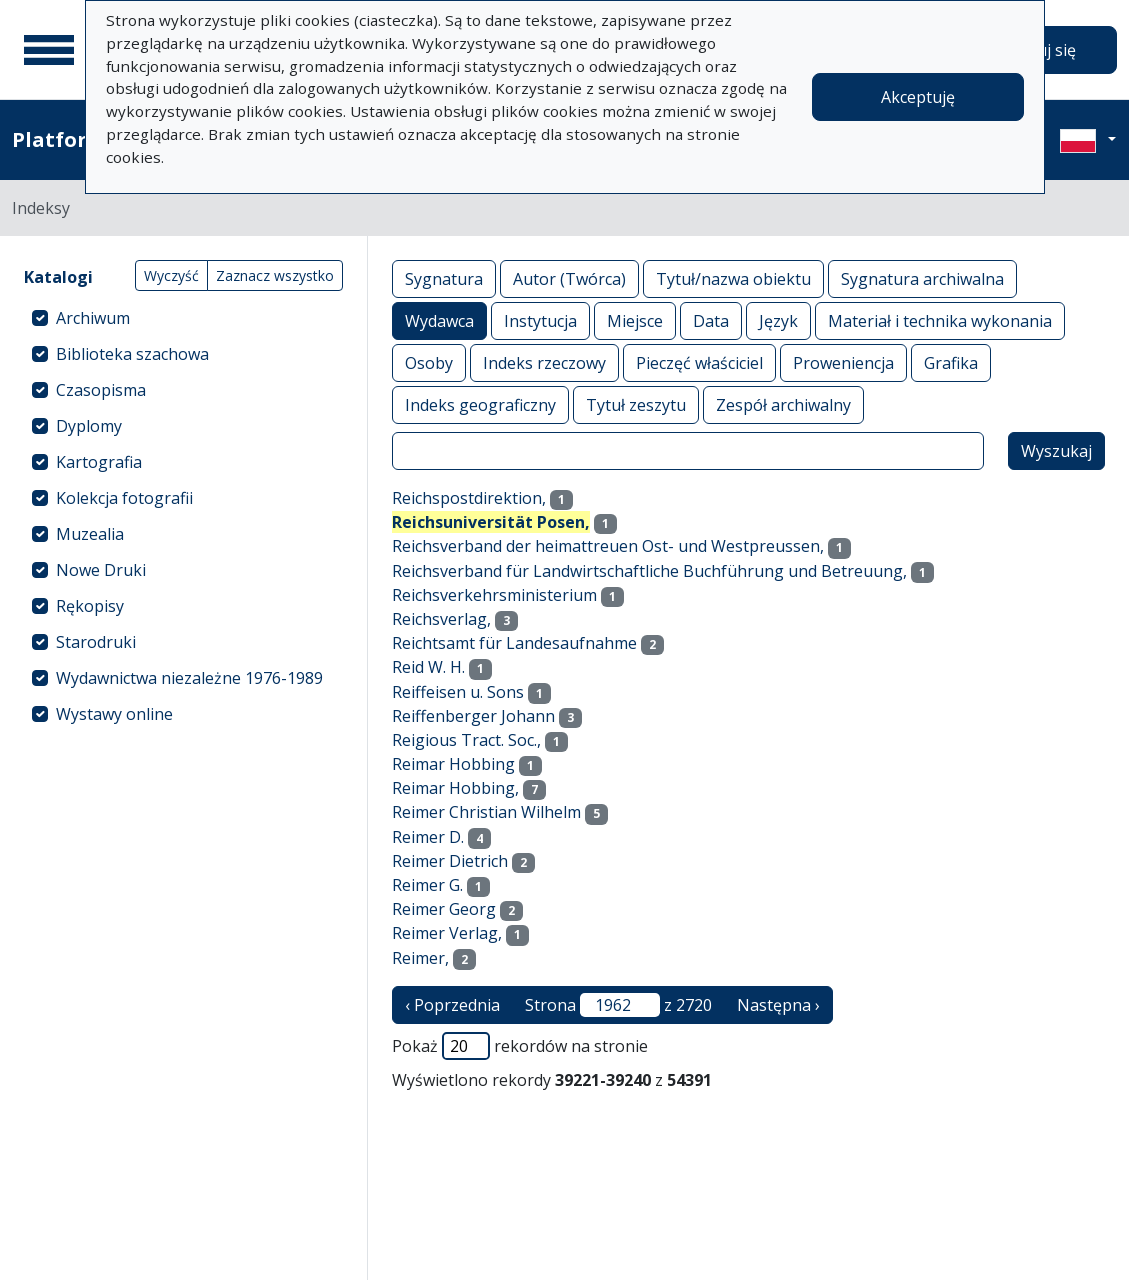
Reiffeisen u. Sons (458, 692)
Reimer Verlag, (447, 933)
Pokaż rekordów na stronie (520, 1046)
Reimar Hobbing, (455, 788)
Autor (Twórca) (569, 278)
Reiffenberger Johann (473, 716)
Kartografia (99, 462)
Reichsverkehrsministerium (494, 595)
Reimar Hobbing (453, 764)
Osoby (429, 362)
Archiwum (93, 318)
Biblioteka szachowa (132, 354)
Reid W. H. (428, 667)
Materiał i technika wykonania (940, 320)
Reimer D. (428, 837)
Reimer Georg (444, 909)
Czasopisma (101, 390)
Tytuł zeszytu (636, 404)
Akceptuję (918, 97)
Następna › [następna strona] (778, 1005)
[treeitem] (183, 318)
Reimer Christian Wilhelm (486, 812)
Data (711, 320)
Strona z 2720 (618, 1005)
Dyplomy (89, 426)
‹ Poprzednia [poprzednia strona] (452, 1005)
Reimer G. (427, 885)
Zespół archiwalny (783, 404)
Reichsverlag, (441, 619)
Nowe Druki (101, 570)
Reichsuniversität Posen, (491, 522)
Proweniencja (843, 362)
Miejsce (635, 320)
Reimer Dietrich (450, 861)
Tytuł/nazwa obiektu (733, 278)
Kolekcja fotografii (124, 498)
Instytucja (540, 320)
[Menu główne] (49, 50)
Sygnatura (444, 278)
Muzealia (90, 534)
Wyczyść (171, 275)
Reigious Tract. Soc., (466, 740)
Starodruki (96, 642)
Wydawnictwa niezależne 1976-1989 (189, 678)
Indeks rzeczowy (544, 362)
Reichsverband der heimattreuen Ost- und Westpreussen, (608, 546)
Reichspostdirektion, (469, 498)
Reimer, (420, 958)
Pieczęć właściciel (699, 362)
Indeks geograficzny (480, 404)
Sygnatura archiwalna (922, 278)
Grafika (951, 362)
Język (778, 320)
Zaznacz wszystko (275, 275)
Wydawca (439, 320)
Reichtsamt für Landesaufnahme (514, 643)
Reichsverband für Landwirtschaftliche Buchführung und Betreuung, (649, 571)
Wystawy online (114, 714)
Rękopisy (90, 606)
